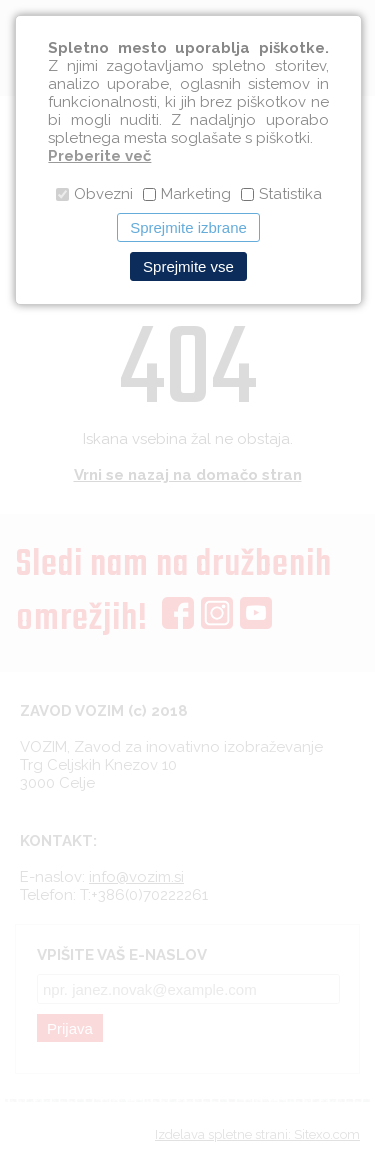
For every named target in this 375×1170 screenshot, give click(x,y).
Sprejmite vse (188, 266)
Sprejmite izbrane (188, 227)
